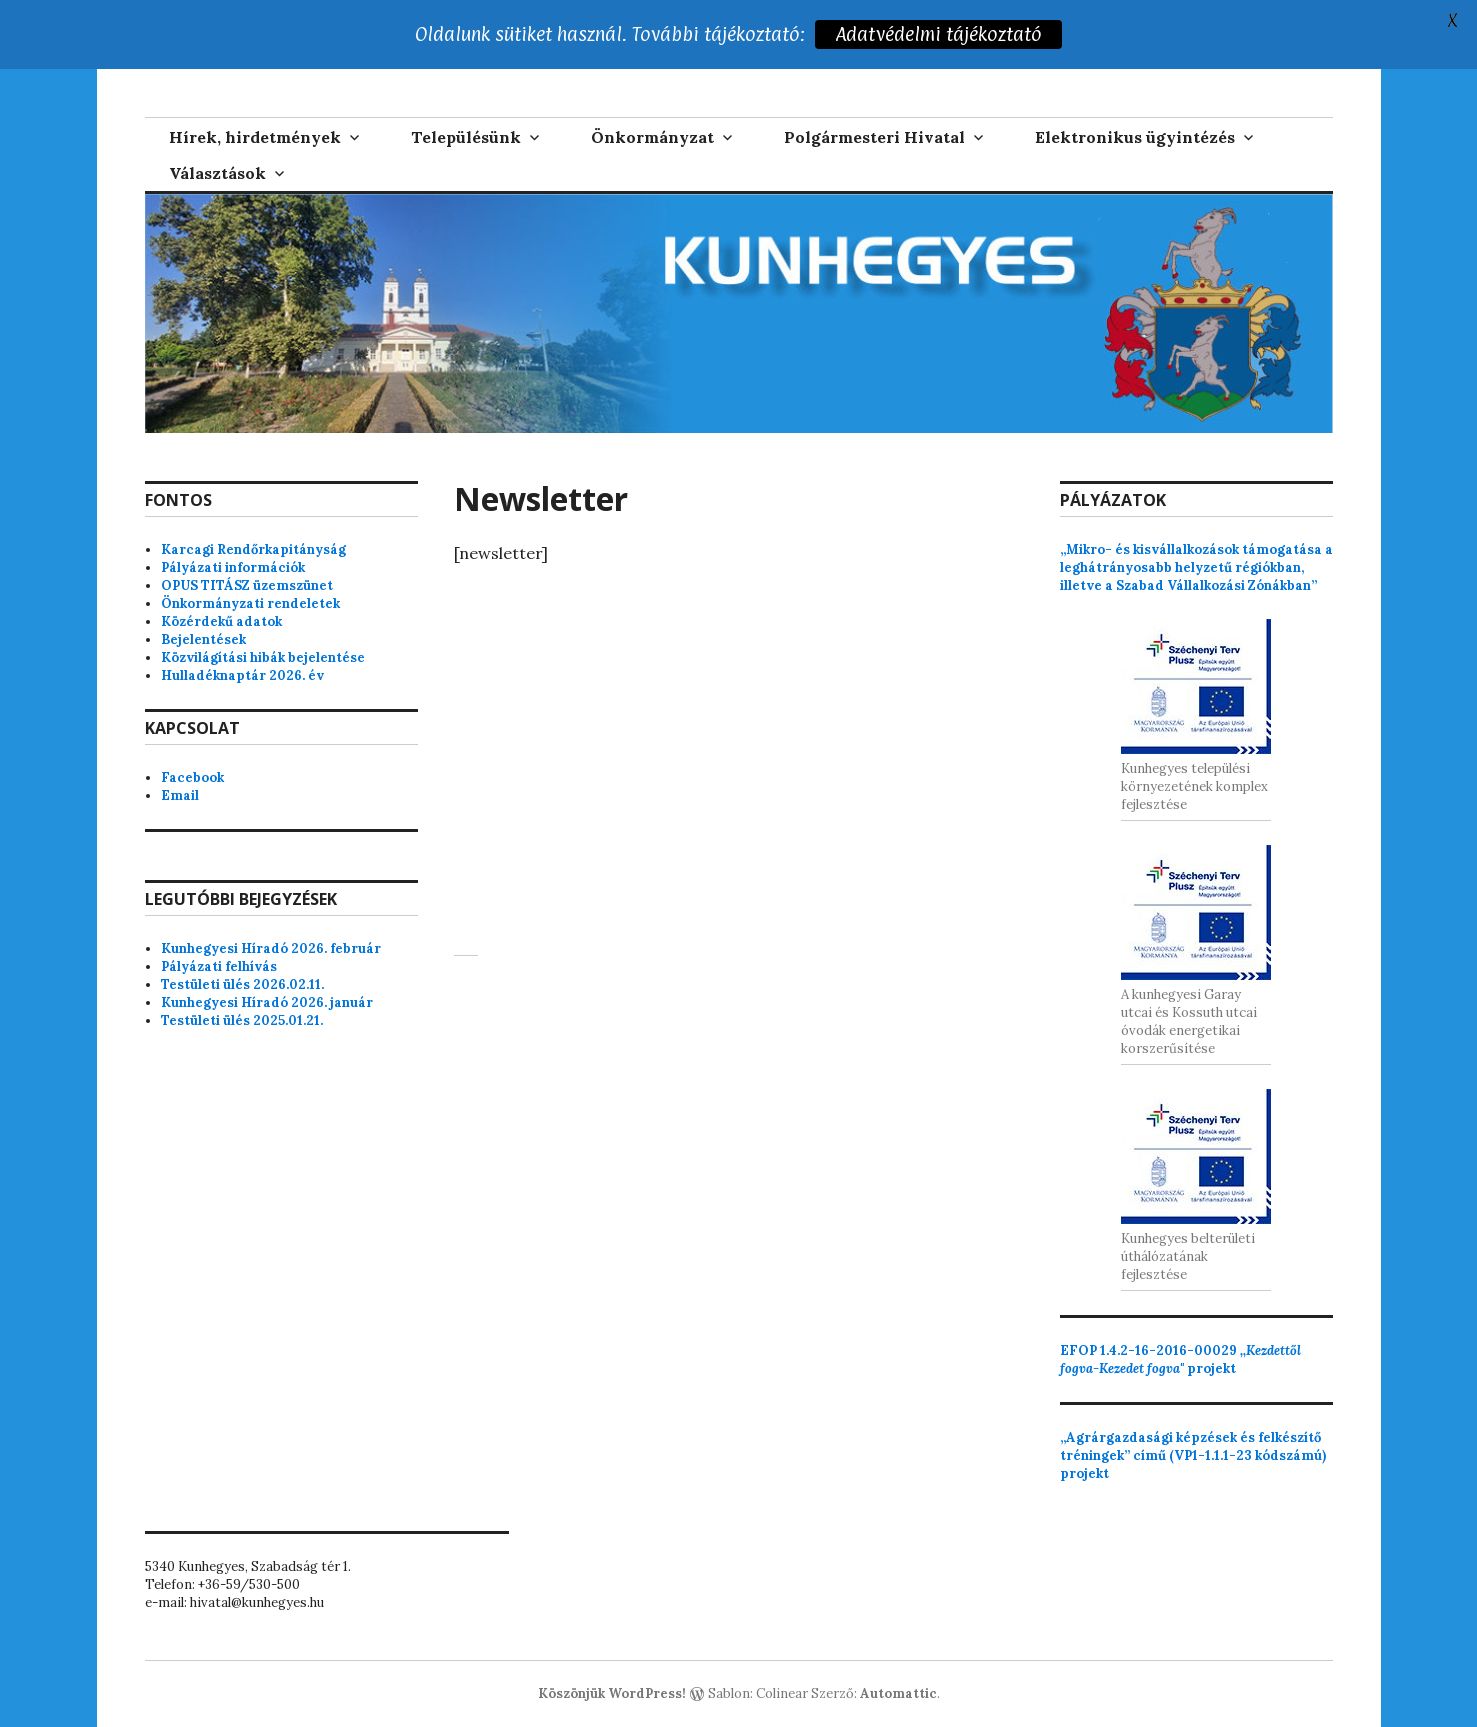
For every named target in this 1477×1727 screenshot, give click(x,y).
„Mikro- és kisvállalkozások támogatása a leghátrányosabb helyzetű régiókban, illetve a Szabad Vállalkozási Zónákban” (1196, 567)
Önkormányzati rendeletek (250, 603)
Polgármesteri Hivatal (874, 137)
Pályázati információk (233, 567)
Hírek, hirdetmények (255, 137)
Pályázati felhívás (219, 966)
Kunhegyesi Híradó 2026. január (267, 1002)
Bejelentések (203, 639)
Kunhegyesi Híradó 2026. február (271, 948)
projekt (1180, 1359)
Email (180, 795)
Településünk (466, 137)
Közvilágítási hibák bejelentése (263, 657)
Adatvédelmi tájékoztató (940, 34)
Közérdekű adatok (221, 621)
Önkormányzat (652, 137)
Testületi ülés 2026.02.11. (242, 984)
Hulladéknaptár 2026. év (242, 675)
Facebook (192, 777)
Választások (217, 173)
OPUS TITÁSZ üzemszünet (247, 585)
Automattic (898, 1693)
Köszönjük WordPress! (612, 1693)
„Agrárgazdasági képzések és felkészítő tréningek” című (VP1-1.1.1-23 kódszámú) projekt (1193, 1455)
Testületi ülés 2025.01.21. (242, 1020)
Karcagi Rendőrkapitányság (253, 549)
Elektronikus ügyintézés (1135, 137)
